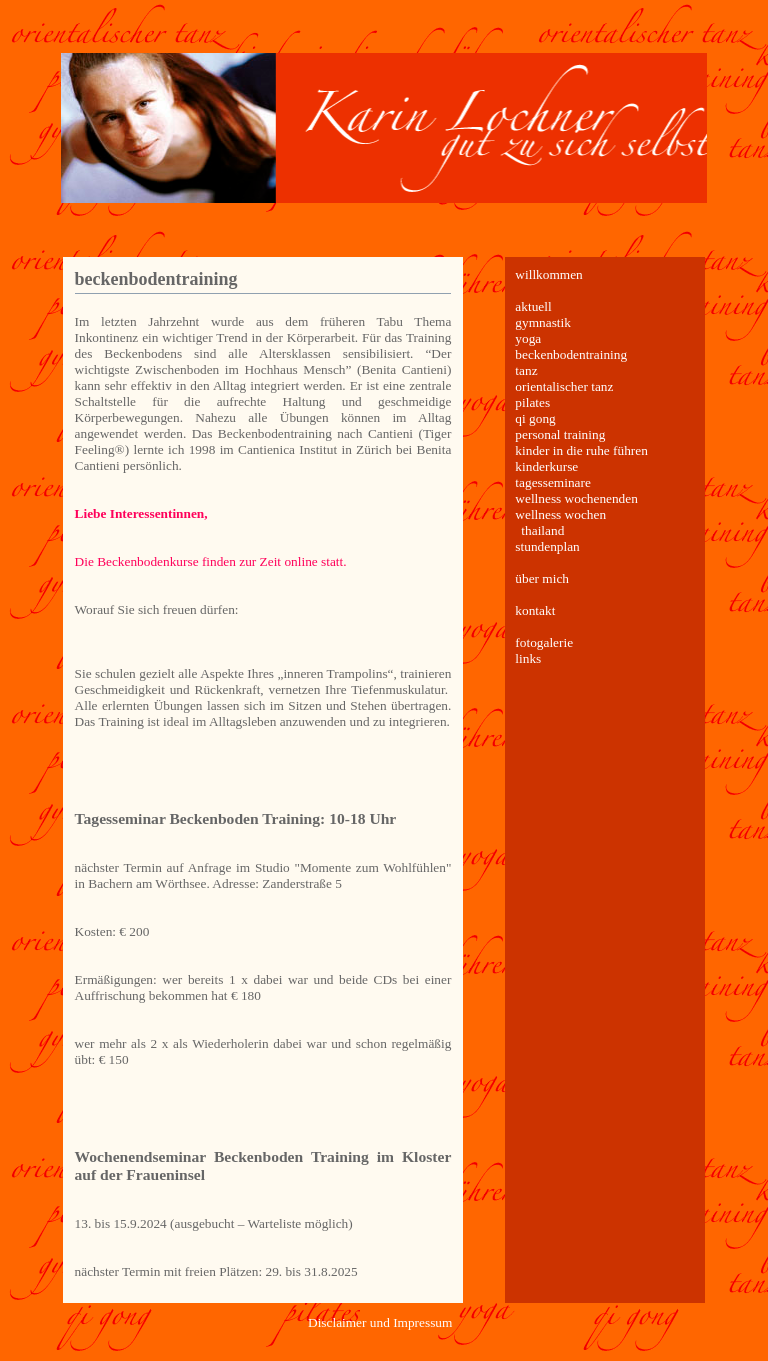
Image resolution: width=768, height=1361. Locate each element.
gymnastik (543, 322)
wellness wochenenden (576, 498)
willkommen (548, 274)
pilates (532, 402)
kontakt (535, 610)
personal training (560, 434)
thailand (542, 530)
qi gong (535, 418)
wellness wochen (560, 514)
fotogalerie (544, 642)
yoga (528, 338)
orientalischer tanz (564, 386)
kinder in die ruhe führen (581, 450)
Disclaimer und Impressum (380, 1322)
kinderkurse (546, 466)
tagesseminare (553, 482)
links (528, 658)
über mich (542, 578)
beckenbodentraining (156, 279)
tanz (526, 370)
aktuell (533, 306)
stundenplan (547, 546)
